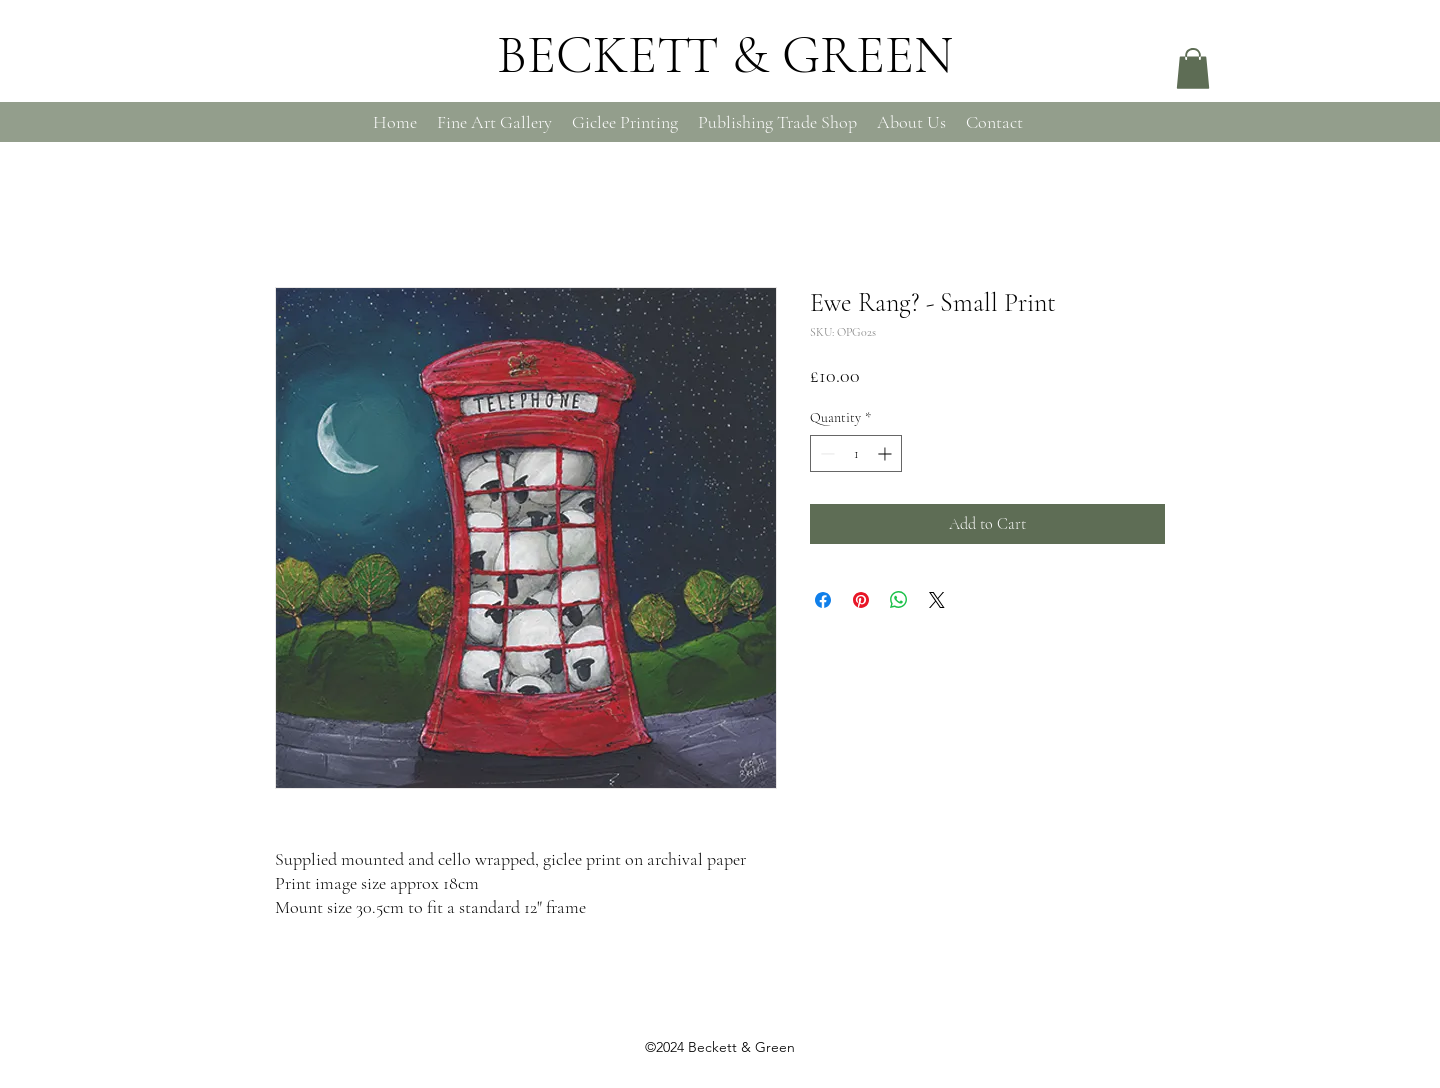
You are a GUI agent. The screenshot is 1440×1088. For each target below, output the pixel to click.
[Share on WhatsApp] (899, 600)
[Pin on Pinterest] (861, 600)
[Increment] (886, 453)
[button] (1193, 68)
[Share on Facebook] (823, 600)
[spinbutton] (856, 453)
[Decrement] (825, 453)
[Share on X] (937, 600)
